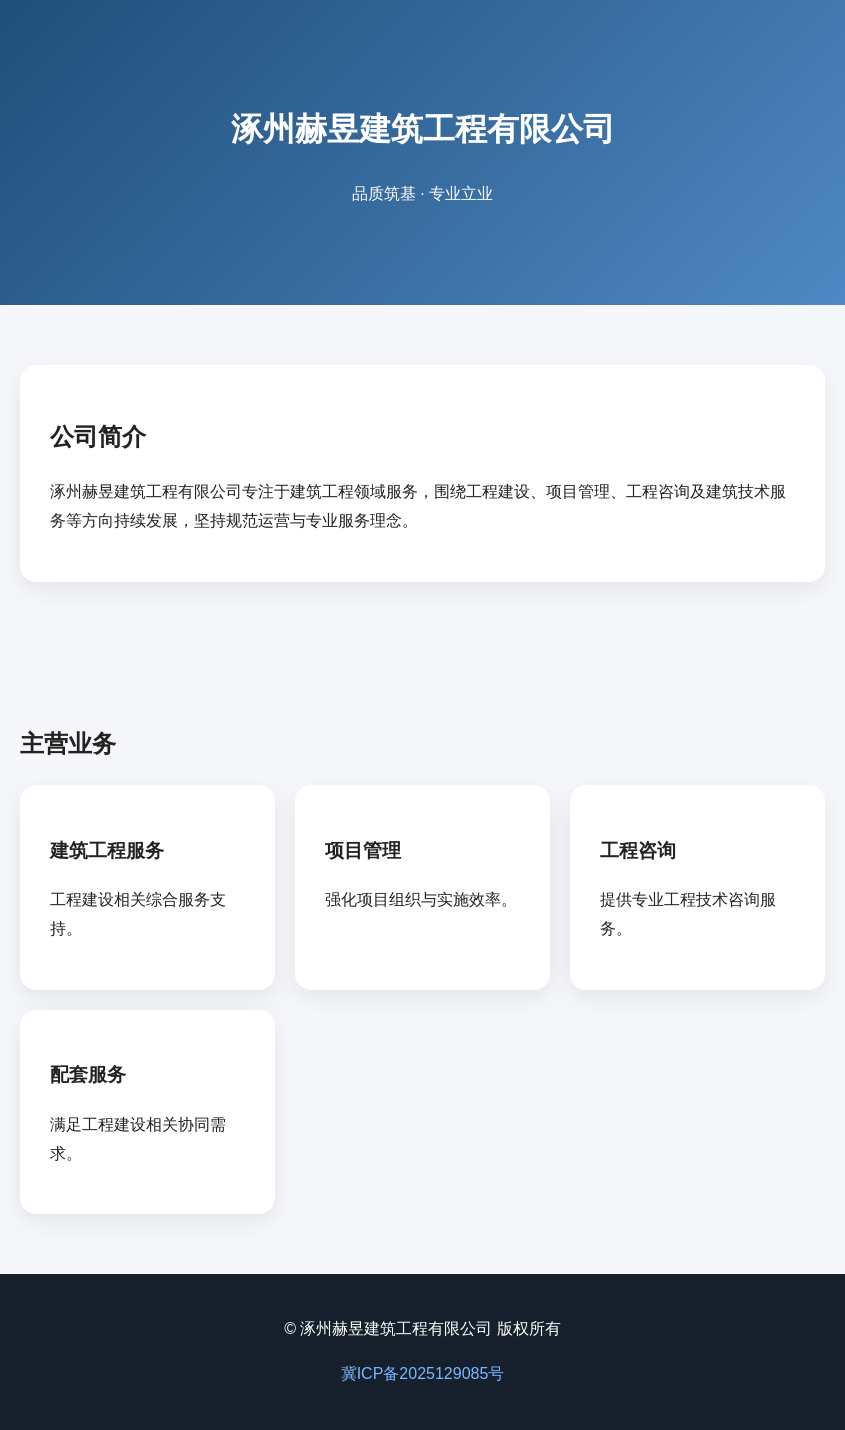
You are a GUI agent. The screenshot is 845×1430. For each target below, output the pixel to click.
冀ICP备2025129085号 (423, 1373)
